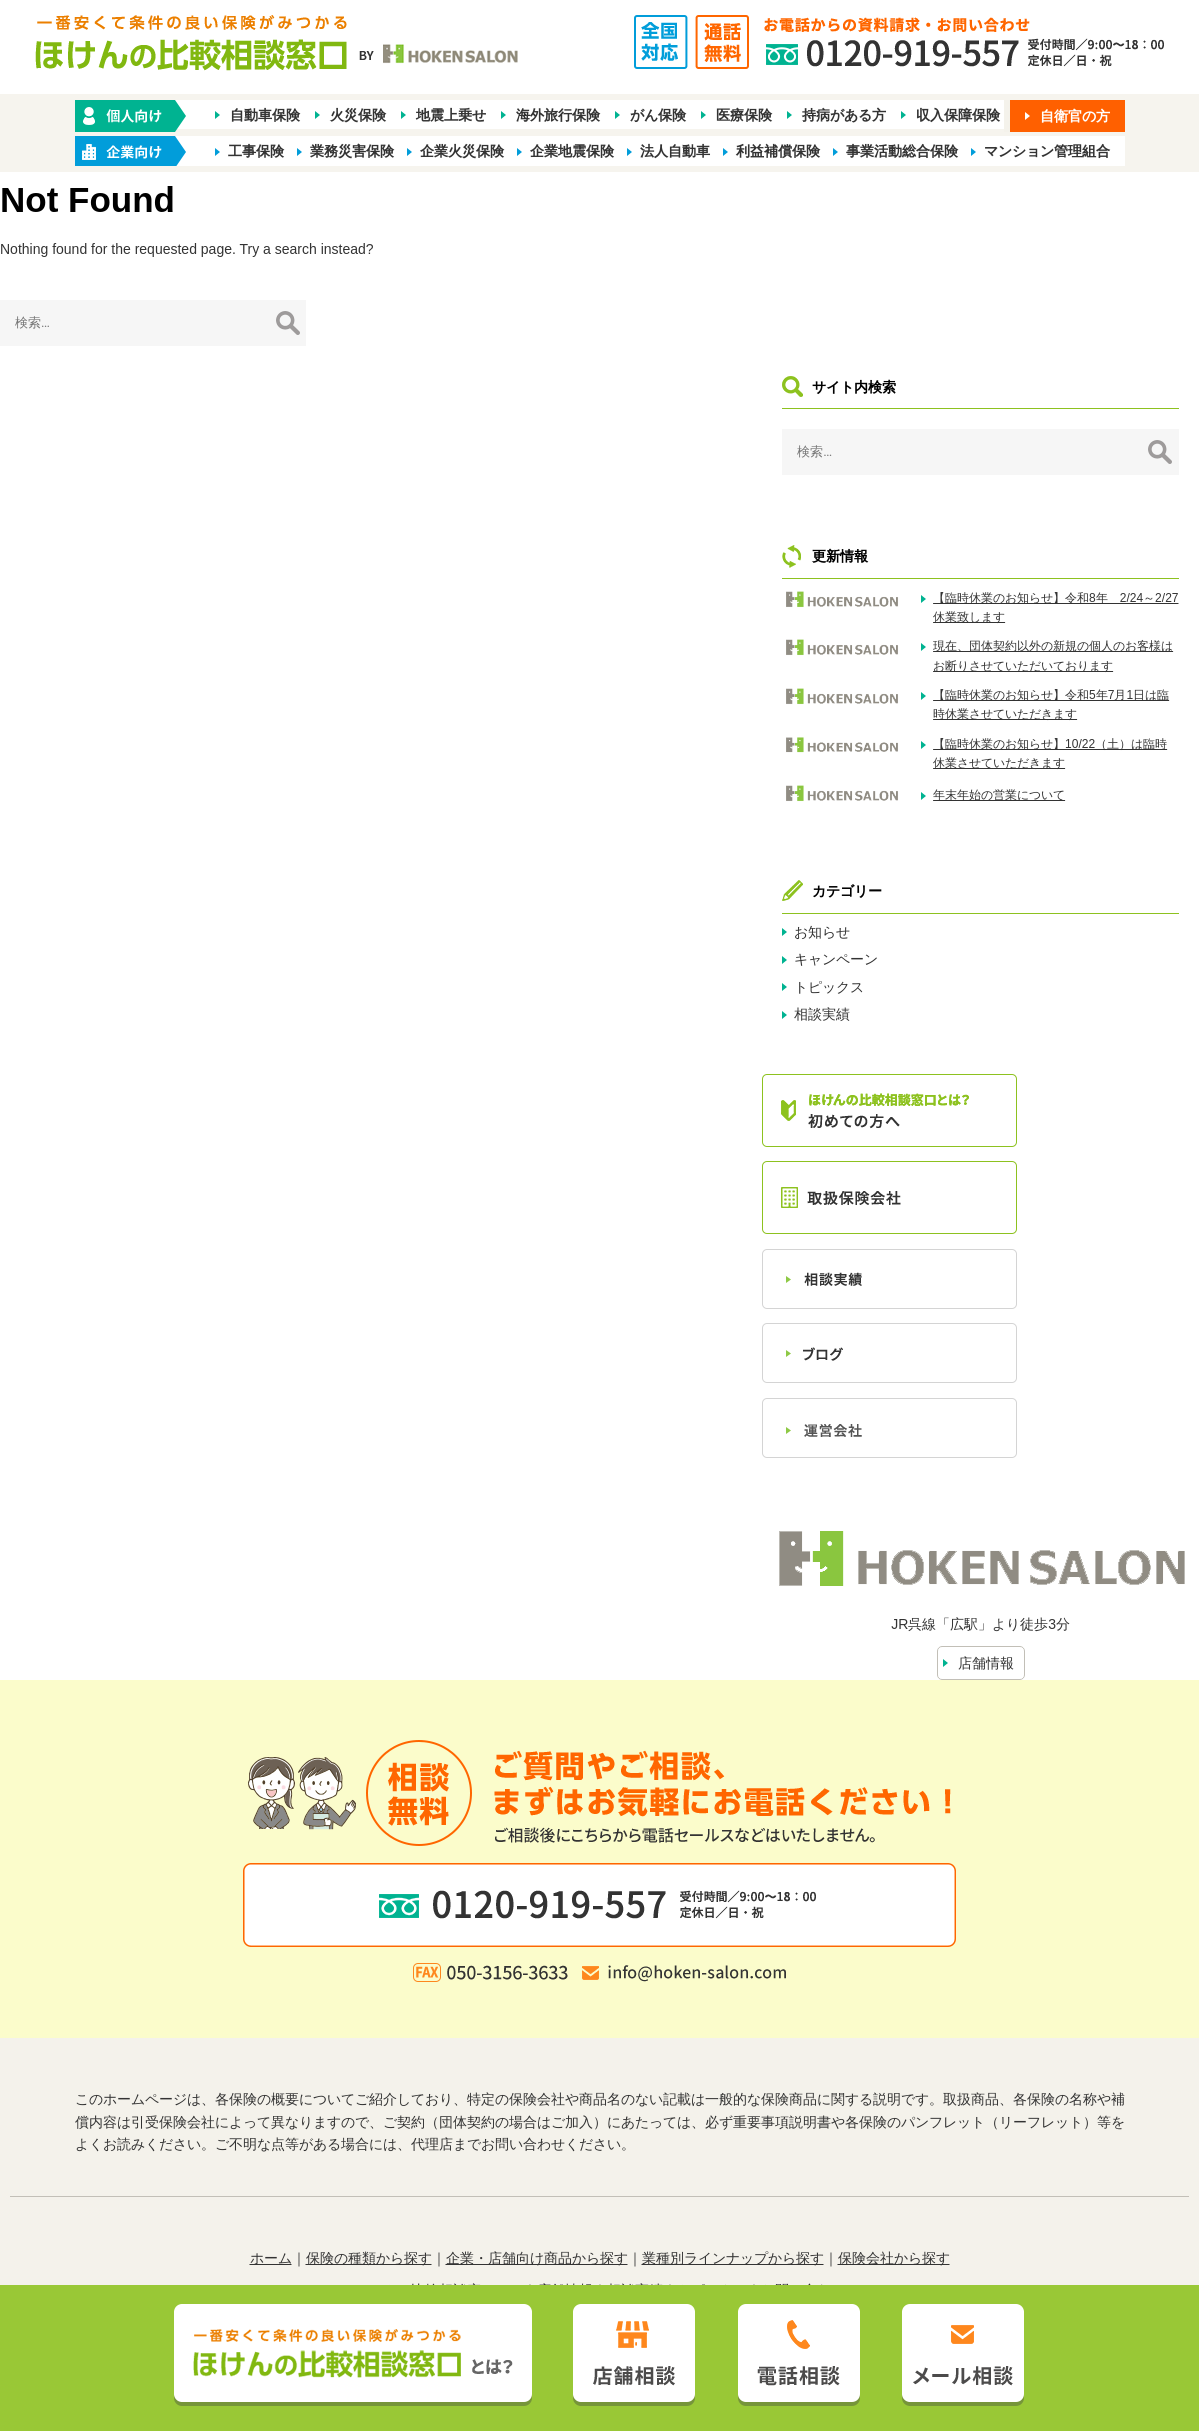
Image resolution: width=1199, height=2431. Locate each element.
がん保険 (658, 116)
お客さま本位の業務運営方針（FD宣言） (711, 2189)
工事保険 (256, 152)
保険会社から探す (894, 2125)
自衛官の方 (1075, 117)
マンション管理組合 (1047, 152)
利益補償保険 (778, 152)
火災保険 (358, 116)
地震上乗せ (451, 116)
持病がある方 (844, 116)
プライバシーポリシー (499, 2189)
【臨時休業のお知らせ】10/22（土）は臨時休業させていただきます (1097, 638)
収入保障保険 (958, 116)
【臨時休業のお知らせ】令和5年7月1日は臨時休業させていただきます (1100, 570)
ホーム (271, 2125)
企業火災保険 (462, 152)
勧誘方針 (387, 2189)
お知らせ (959, 821)
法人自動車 (675, 152)
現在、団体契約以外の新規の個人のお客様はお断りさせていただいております (1100, 502)
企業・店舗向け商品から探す (537, 2125)
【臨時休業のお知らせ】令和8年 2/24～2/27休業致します (1100, 435)
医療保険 (744, 116)
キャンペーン (973, 849)
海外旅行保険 (558, 116)
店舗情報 (1054, 1530)
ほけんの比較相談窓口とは (439, 2157)
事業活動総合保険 (902, 152)
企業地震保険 (572, 152)
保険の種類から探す (369, 2125)
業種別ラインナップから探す (733, 2125)
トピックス (966, 876)
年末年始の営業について (1088, 690)
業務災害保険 (352, 152)
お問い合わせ (803, 2157)
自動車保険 (265, 116)
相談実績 (959, 904)
